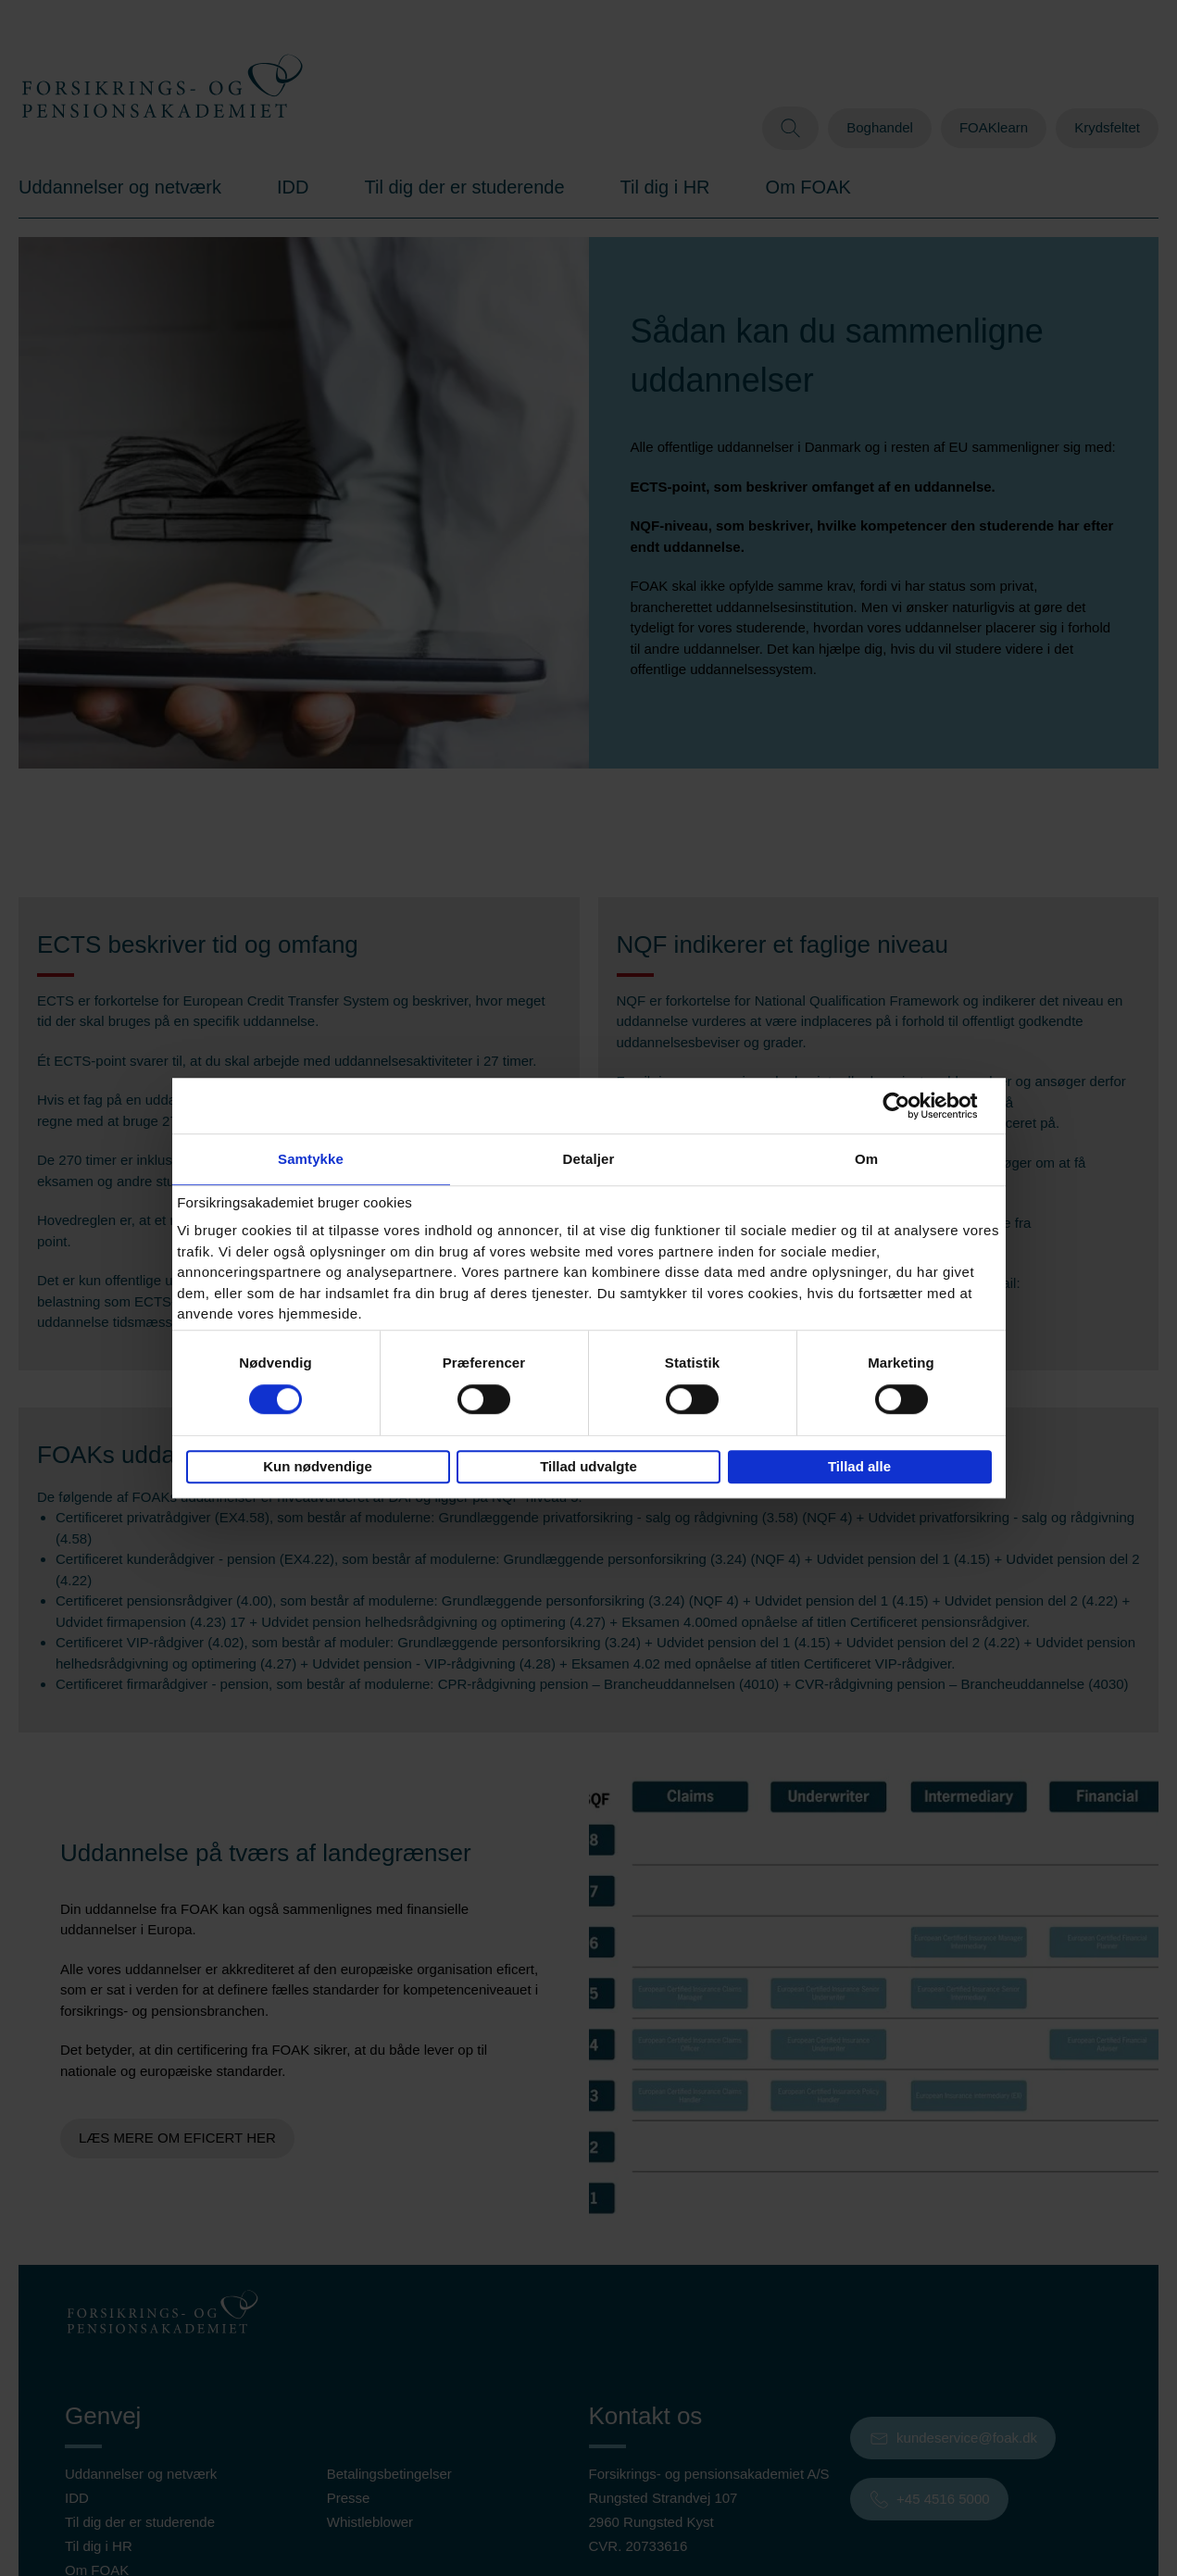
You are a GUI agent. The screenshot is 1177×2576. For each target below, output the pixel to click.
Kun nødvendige (317, 1466)
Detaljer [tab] (589, 1159)
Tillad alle (859, 1466)
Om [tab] (866, 1159)
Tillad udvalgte (588, 1466)
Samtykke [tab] (311, 1159)
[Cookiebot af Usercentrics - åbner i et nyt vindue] (911, 1105)
